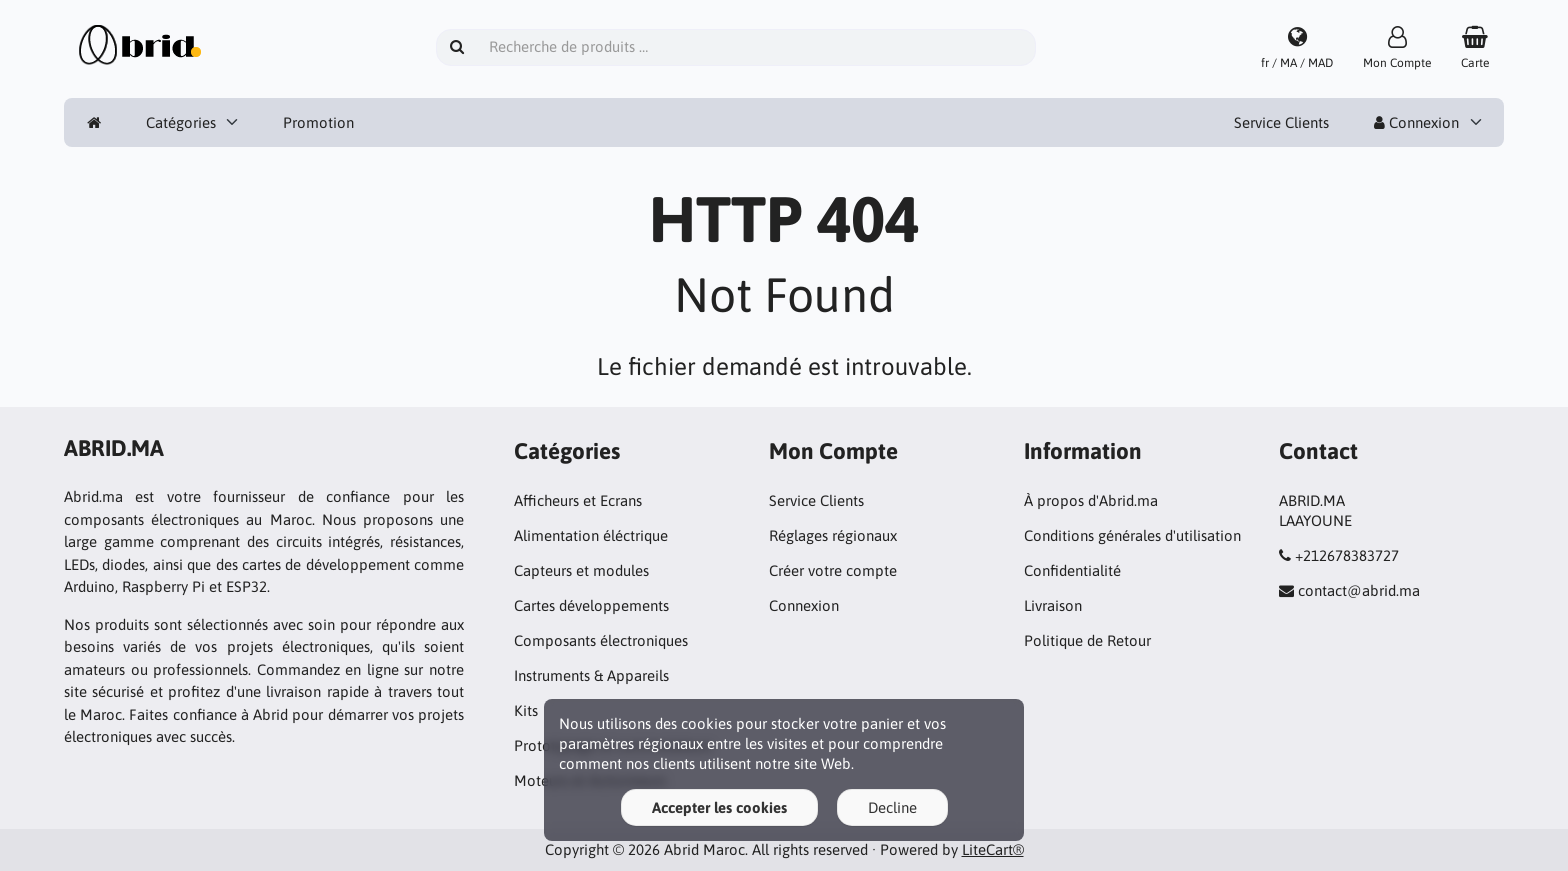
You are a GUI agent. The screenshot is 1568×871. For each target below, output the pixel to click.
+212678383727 (1347, 555)
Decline (892, 807)
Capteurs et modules (581, 570)
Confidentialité (1072, 570)
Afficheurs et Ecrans (578, 500)
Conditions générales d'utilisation (1132, 535)
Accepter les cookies (719, 807)
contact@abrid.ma (1359, 590)
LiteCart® (993, 849)
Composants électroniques (601, 640)
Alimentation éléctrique (591, 535)
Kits (526, 710)
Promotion (318, 122)
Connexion (1416, 122)
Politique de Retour (1087, 640)
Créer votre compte (833, 570)
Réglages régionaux (833, 535)
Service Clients (1281, 122)
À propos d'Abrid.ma (1091, 500)
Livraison (1053, 605)
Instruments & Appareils (591, 675)
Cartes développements (591, 605)
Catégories (181, 122)
